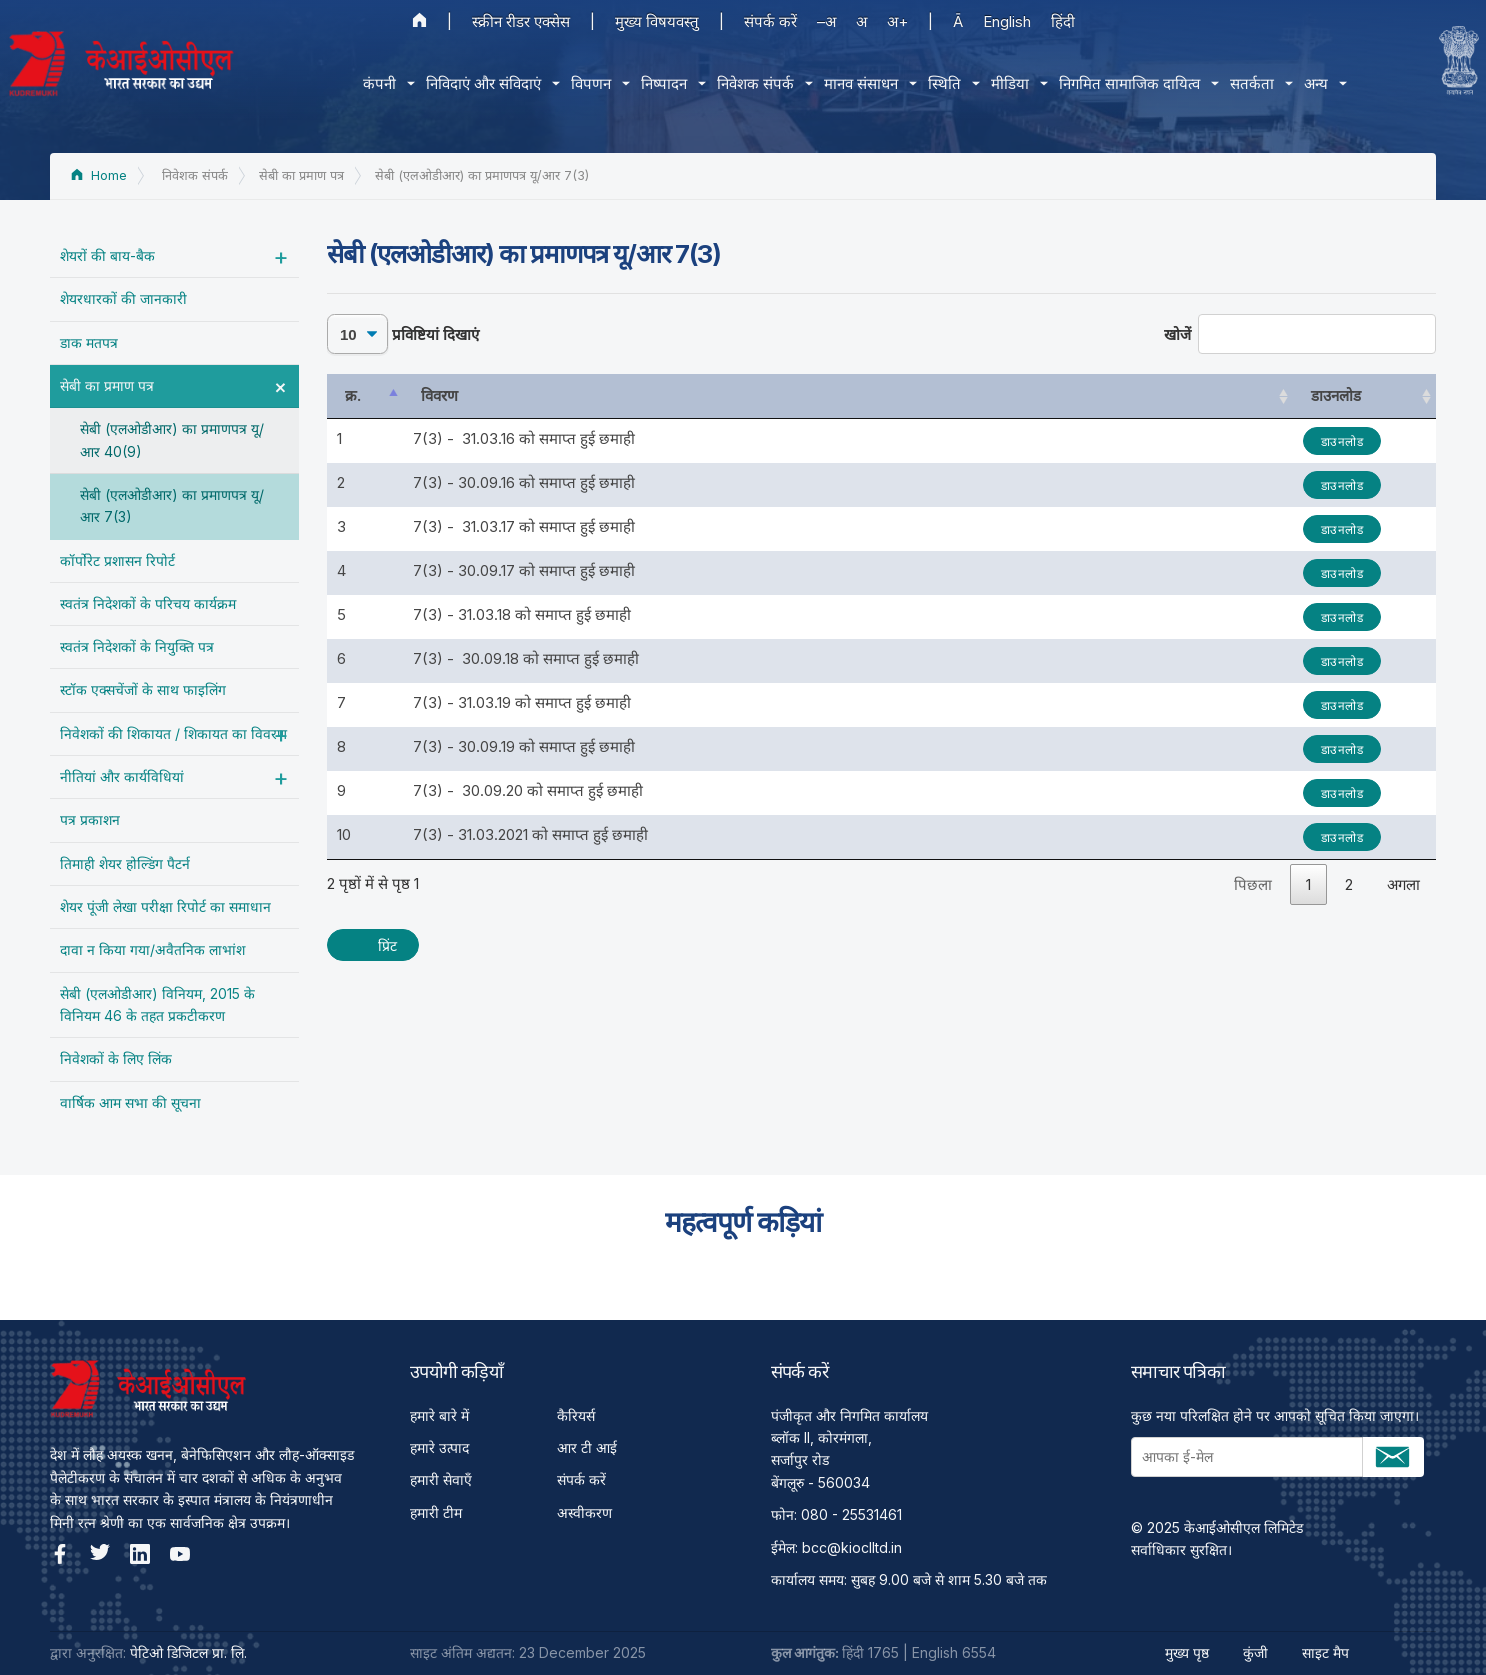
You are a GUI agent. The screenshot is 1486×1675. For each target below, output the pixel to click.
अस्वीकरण (584, 1512)
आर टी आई (587, 1447)
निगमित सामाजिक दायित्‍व (1122, 83)
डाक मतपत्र (89, 342)
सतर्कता (1245, 83)
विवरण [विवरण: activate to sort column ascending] (439, 395)
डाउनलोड (1342, 441)
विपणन (584, 83)
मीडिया (1003, 83)
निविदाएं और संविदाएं (476, 83)
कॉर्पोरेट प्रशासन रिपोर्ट (117, 560)
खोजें (1300, 334)
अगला (1403, 884)
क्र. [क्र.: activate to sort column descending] (353, 395)
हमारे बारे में (439, 1415)
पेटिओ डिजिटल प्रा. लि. (188, 1652)
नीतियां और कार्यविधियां (122, 776)
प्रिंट (388, 945)
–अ (826, 21)
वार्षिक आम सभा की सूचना (130, 1102)
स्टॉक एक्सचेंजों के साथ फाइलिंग (143, 689)
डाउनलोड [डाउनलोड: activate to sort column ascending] (1336, 395)
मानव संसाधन (854, 83)
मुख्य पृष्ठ (1187, 1652)
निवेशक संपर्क (748, 83)
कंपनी (372, 83)
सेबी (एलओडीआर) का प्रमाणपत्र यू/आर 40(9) (172, 439)
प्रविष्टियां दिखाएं (403, 334)
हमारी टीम (436, 1512)
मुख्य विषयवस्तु (657, 21)
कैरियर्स (576, 1415)
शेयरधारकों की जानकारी (123, 298)
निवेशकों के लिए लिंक (116, 1058)
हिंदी (1063, 21)
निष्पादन (657, 83)
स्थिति (937, 83)
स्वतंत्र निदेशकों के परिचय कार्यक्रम (148, 603)
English (1007, 21)
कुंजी (1255, 1652)
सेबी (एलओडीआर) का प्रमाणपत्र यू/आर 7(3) (172, 505)
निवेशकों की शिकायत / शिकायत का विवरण (173, 733)
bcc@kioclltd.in (852, 1547)
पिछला (1253, 884)
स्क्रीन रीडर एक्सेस (521, 21)
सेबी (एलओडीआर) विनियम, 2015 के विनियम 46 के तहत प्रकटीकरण (157, 1004)
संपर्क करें (770, 21)
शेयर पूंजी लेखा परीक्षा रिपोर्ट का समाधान (165, 906)
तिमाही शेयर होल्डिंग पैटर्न (125, 863)
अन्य (1309, 83)
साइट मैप (1325, 1652)
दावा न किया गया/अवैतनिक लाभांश (152, 949)
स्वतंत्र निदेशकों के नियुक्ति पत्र (137, 646)
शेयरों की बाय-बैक (107, 255)
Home (99, 175)
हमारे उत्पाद (439, 1447)
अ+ (897, 21)
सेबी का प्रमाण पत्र (107, 385)
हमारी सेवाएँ (441, 1479)
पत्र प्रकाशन (90, 819)
